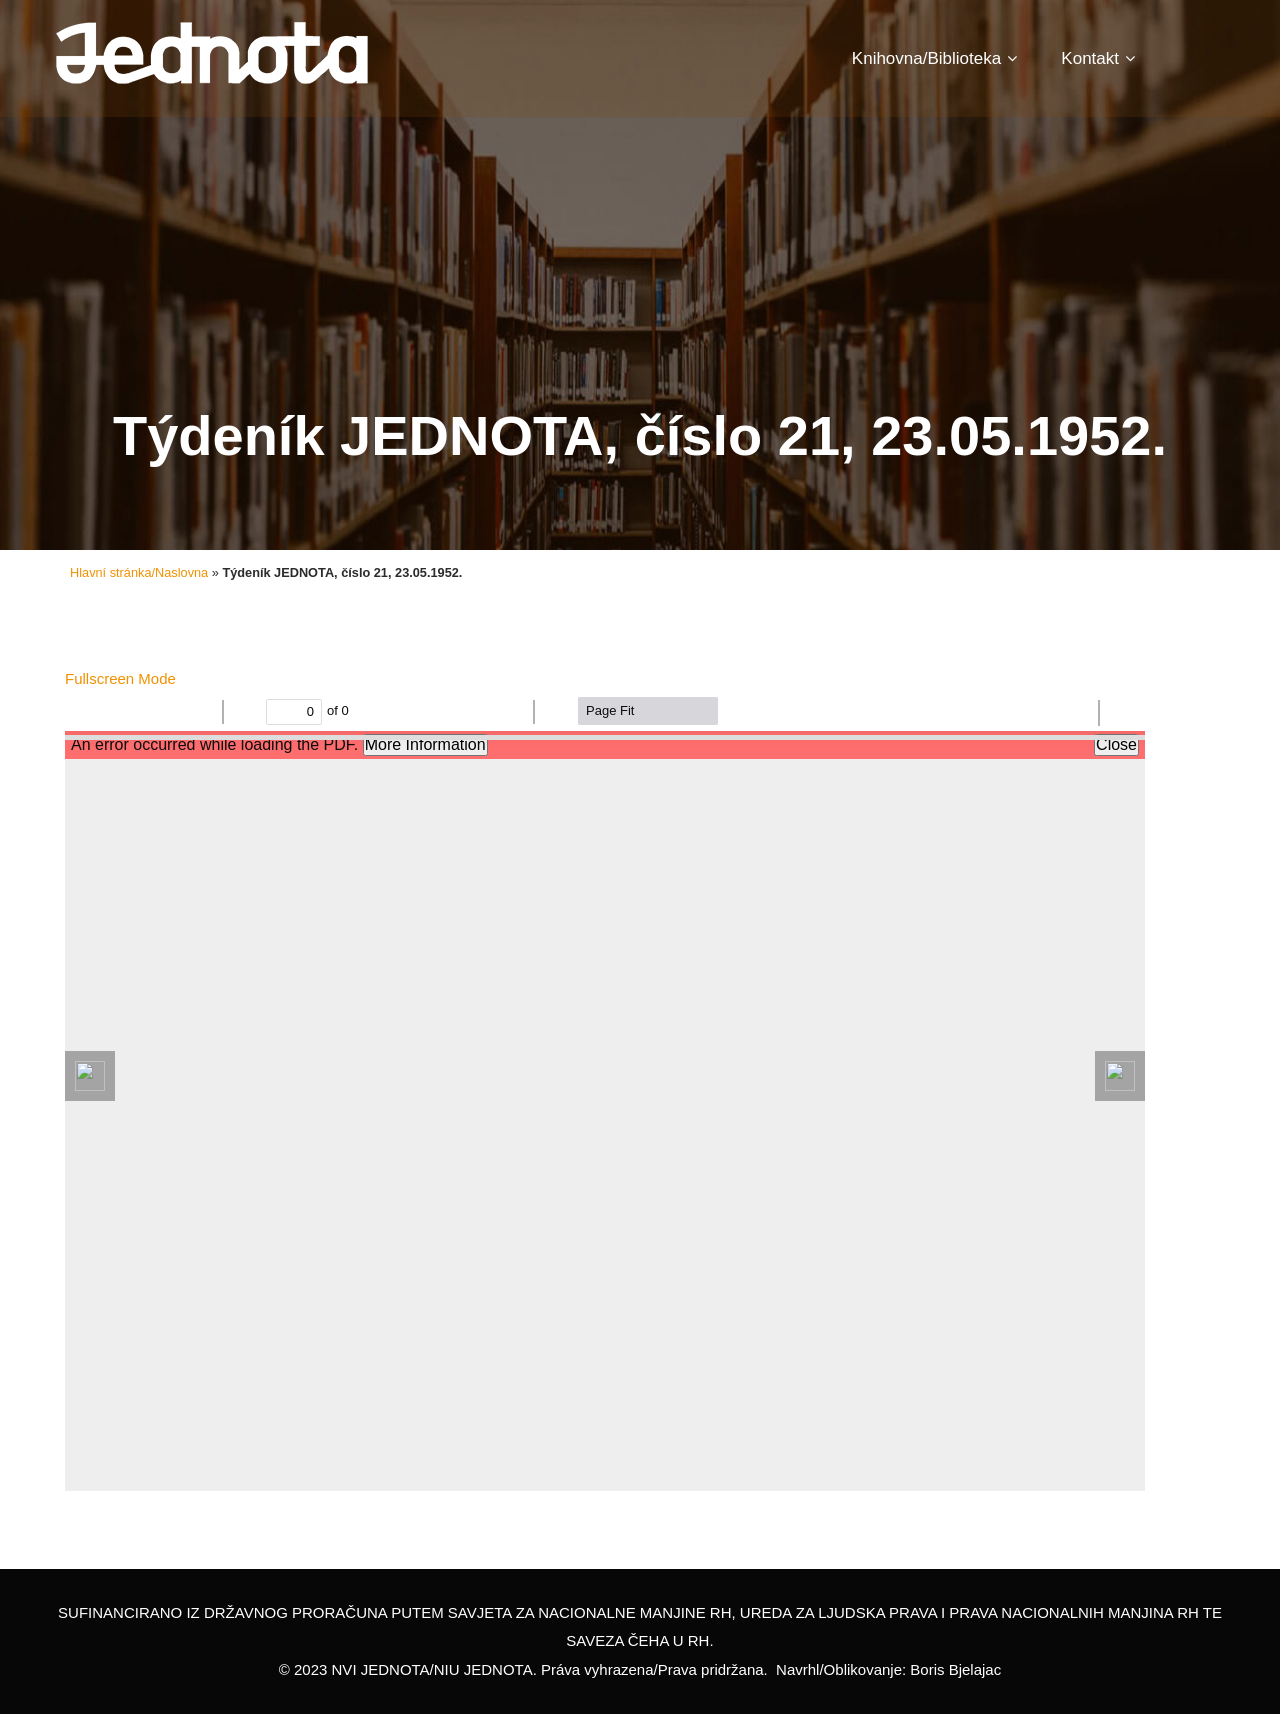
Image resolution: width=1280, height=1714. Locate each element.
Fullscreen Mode (120, 678)
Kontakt (1098, 58)
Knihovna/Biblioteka (934, 58)
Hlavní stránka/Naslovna (139, 572)
